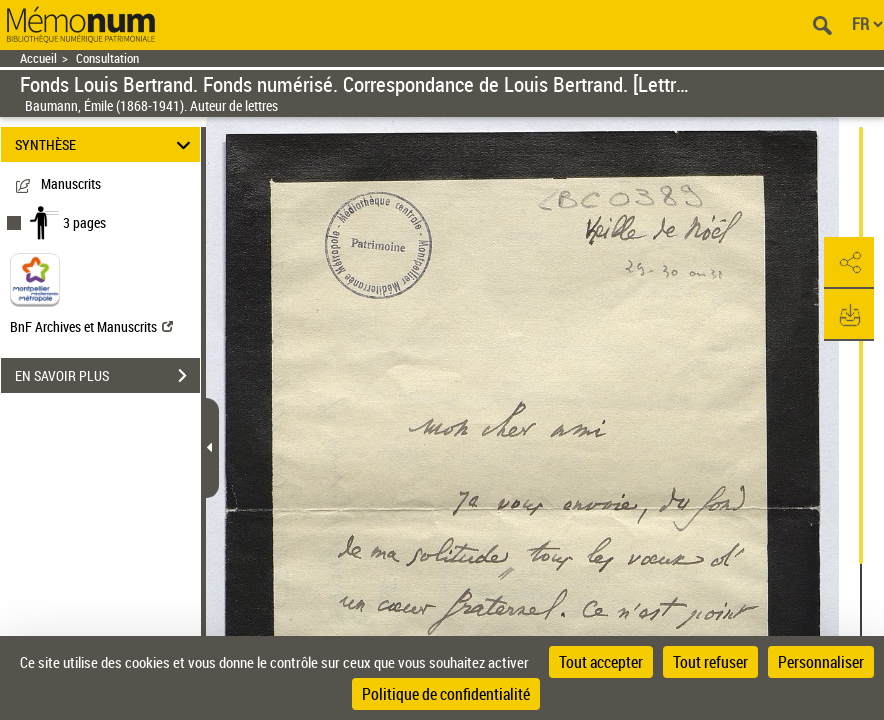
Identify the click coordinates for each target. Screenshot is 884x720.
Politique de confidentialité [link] (446, 694)
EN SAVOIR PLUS (107, 376)
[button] (849, 263)
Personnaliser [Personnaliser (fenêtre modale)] (821, 662)
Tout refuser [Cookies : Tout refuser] (710, 662)
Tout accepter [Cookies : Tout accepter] (601, 662)
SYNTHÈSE (106, 144)
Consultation (107, 58)
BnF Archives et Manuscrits (91, 326)
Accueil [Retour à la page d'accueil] (38, 58)
